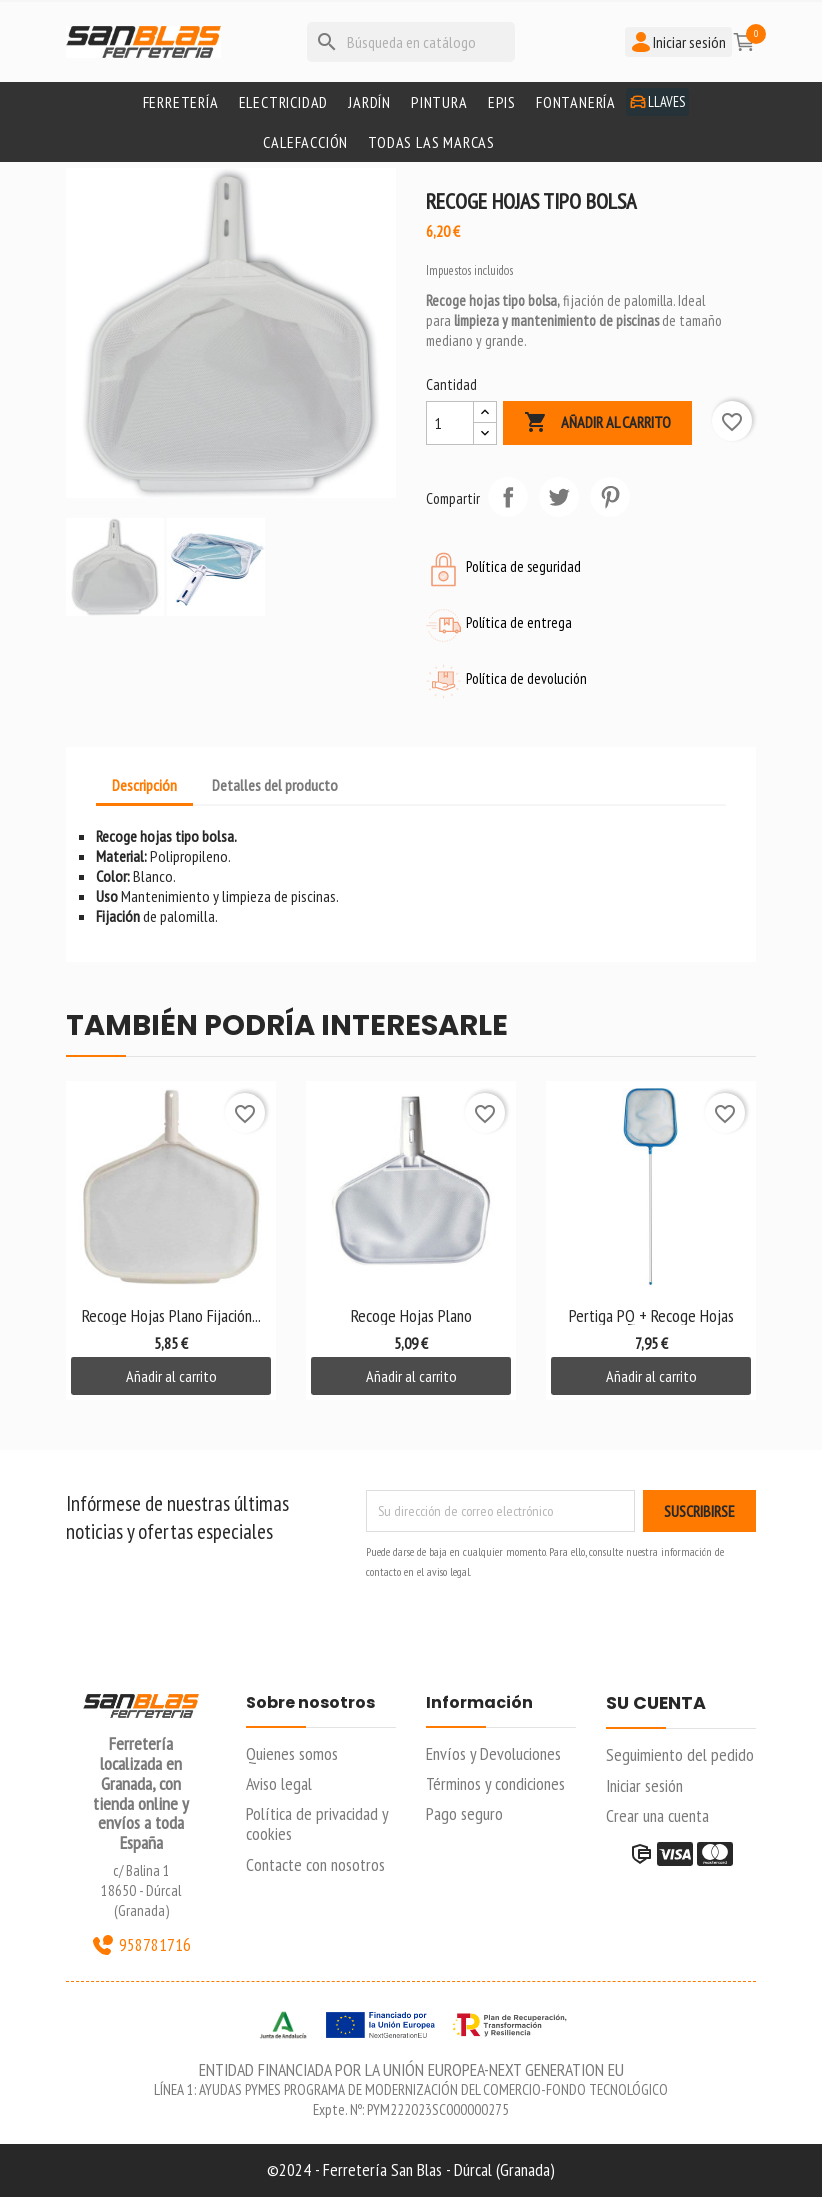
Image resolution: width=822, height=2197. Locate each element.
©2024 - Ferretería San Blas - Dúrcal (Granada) (411, 2169)
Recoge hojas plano (411, 1315)
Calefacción (305, 142)
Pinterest (610, 497)
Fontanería (576, 102)
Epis (502, 102)
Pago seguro (464, 1813)
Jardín (369, 102)
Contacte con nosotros (315, 1864)
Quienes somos (292, 1753)
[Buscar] (411, 42)
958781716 (141, 1945)
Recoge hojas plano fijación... (171, 1315)
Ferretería (181, 102)
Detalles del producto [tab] (275, 785)
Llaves (657, 101)
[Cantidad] (450, 423)
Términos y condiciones (495, 1783)
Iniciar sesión (644, 1785)
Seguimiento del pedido (680, 1754)
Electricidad (284, 102)
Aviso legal (279, 1783)
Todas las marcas (431, 142)
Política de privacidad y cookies (317, 1823)
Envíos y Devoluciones (493, 1753)
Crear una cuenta (657, 1815)
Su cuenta (656, 1704)
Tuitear (559, 497)
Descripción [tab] (144, 785)
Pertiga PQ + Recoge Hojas (651, 1315)
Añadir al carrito (597, 423)
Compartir (508, 497)
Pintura (439, 102)
